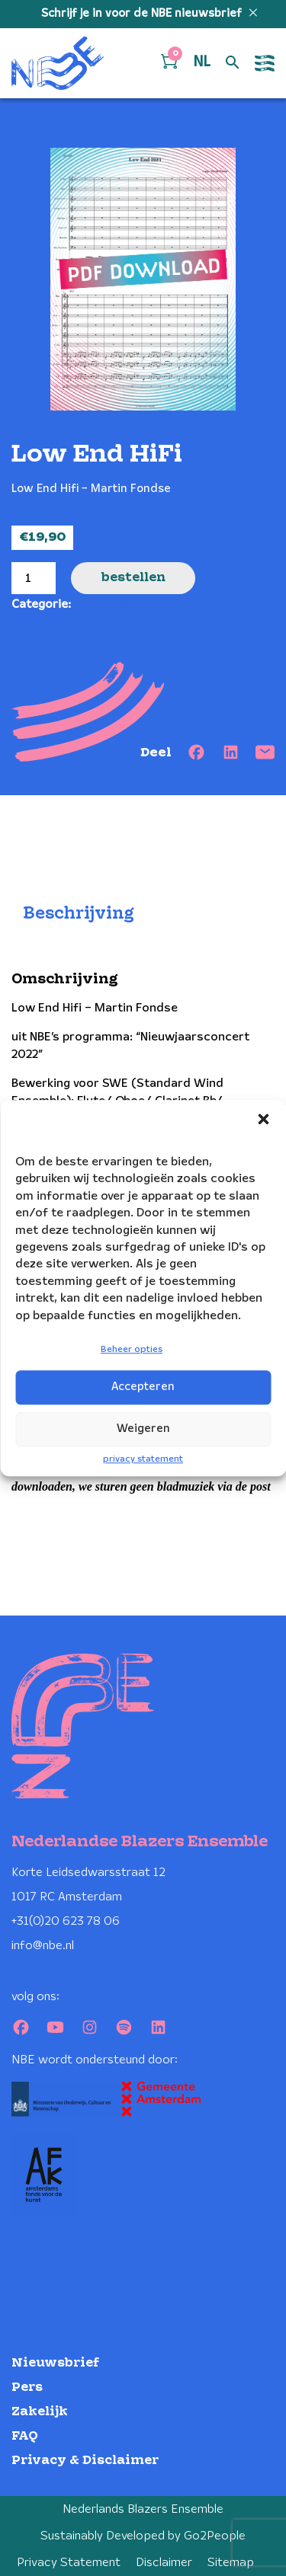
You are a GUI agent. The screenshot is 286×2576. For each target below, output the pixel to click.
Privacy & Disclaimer (85, 2460)
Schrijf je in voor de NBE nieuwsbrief (143, 13)
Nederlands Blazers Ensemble (143, 2509)
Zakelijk (39, 2412)
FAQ (24, 2436)
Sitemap (230, 2562)
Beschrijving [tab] (78, 914)
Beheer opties (131, 1349)
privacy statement (143, 1459)
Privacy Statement (69, 2562)
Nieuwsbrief (55, 2363)
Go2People (215, 2536)
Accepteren (143, 1387)
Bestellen (133, 577)
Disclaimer (164, 2562)
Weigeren (143, 1429)
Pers (27, 2387)
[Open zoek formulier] (232, 63)
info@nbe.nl (42, 1945)
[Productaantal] (33, 578)
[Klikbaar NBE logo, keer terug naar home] (57, 63)
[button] (263, 1119)
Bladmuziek (106, 604)
